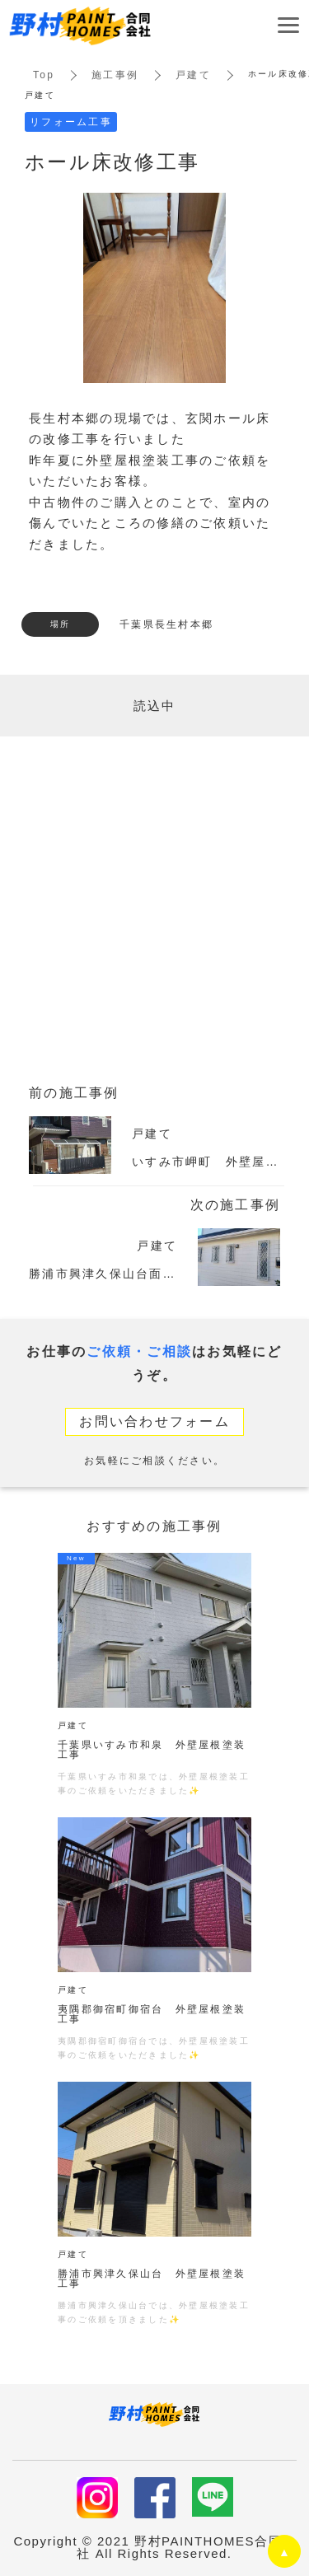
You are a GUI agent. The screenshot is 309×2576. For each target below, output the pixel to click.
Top (43, 75)
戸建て (193, 75)
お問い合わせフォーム (154, 1421)
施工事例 (114, 75)
